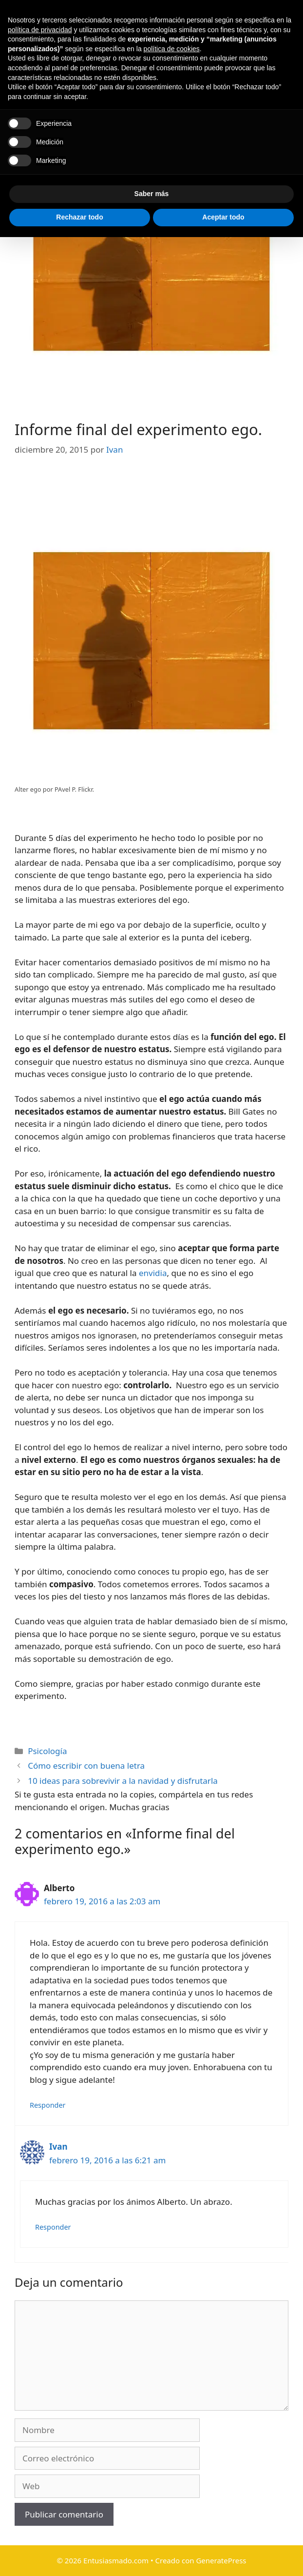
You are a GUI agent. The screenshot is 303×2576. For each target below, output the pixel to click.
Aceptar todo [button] (223, 2556)
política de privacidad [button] (40, 2369)
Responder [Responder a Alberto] (48, 2105)
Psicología (47, 1751)
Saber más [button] (151, 2533)
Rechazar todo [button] (79, 2556)
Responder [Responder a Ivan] (53, 2227)
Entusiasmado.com (185, 32)
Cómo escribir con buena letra (86, 1765)
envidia (152, 1272)
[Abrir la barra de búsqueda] (289, 91)
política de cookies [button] (172, 2388)
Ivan (58, 2146)
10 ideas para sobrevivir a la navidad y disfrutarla (123, 1780)
